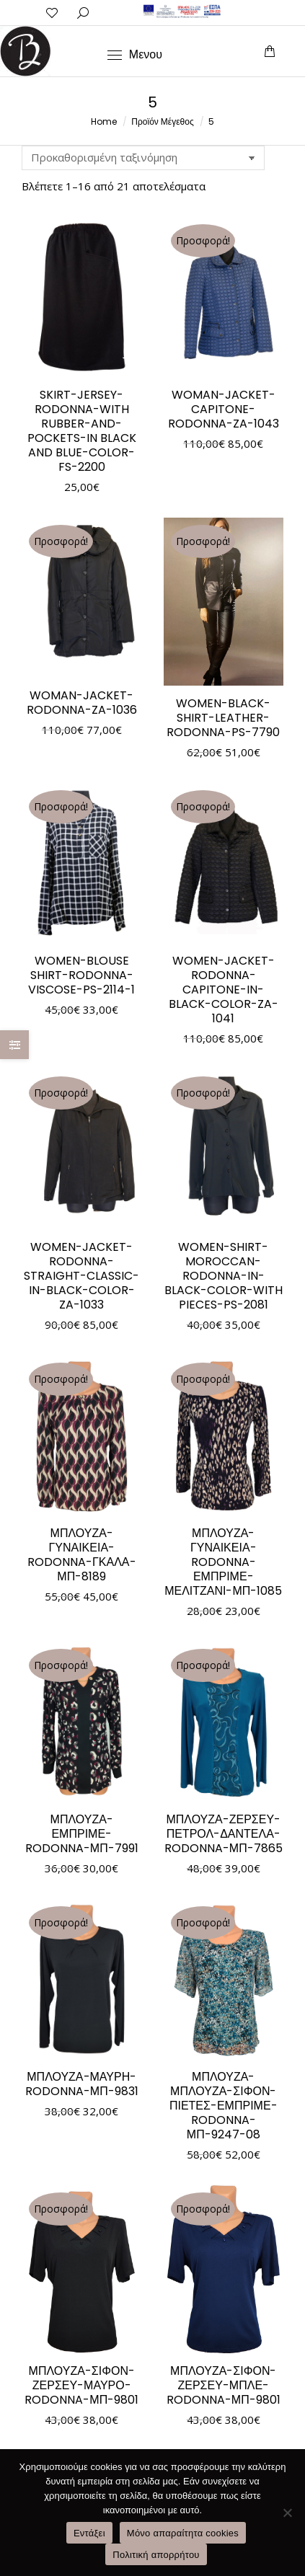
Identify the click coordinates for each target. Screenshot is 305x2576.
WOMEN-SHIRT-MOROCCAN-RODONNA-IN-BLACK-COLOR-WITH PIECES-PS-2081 (223, 1276)
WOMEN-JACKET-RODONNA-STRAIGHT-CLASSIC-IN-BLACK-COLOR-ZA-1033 (81, 1276)
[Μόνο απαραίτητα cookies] (287, 2512)
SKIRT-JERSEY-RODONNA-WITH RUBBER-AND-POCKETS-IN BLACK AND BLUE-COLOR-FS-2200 (81, 430)
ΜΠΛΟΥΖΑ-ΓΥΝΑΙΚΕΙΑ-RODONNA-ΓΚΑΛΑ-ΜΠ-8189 (81, 1555)
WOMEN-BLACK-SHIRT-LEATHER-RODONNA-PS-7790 (223, 717)
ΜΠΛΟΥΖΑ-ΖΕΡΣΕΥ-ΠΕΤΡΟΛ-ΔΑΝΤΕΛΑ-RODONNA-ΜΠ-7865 (223, 1833)
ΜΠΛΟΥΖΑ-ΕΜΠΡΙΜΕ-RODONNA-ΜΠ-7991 (81, 1833)
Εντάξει (89, 2533)
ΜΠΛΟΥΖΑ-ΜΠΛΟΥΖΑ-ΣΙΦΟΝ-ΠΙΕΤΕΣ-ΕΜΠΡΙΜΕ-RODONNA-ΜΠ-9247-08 (223, 2105)
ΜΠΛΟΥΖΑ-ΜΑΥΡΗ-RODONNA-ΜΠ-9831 (81, 2083)
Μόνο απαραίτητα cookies (183, 2533)
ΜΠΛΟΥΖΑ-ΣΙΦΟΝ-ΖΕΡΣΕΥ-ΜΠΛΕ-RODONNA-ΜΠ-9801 (223, 2385)
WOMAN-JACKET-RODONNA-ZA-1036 (82, 702)
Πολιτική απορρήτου (155, 2554)
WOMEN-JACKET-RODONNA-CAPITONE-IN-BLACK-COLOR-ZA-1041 (223, 989)
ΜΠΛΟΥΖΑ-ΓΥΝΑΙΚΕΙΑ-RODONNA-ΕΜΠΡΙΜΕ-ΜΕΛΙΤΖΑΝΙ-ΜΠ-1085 (223, 1562)
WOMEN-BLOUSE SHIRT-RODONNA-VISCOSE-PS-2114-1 (81, 975)
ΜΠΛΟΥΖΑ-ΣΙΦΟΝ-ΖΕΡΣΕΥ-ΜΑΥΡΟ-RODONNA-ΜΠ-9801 (81, 2385)
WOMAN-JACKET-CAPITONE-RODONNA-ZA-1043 (223, 409)
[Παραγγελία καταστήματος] (143, 158)
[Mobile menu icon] (135, 55)
